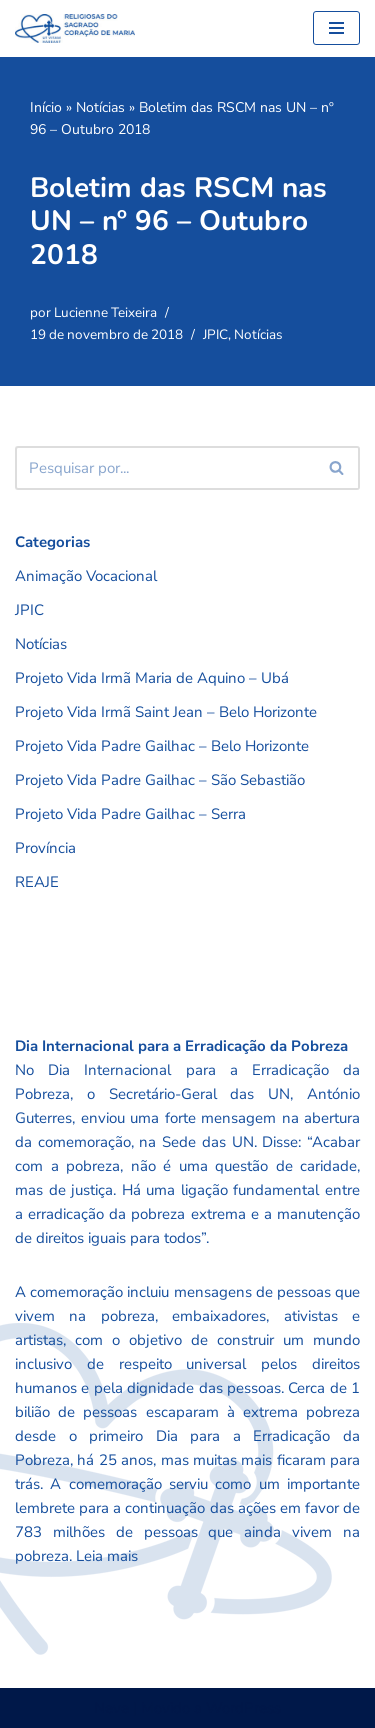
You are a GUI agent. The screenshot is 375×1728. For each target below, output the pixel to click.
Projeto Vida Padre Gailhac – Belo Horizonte (162, 746)
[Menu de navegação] (336, 28)
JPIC (215, 334)
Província (45, 848)
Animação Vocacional (86, 576)
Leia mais (107, 1556)
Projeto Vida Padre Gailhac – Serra (130, 814)
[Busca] (165, 468)
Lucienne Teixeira (105, 312)
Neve (111, 1708)
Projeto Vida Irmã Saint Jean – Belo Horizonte (166, 712)
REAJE (37, 882)
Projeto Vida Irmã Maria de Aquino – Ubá (152, 678)
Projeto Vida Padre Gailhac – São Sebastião (160, 780)
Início (46, 107)
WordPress (243, 1708)
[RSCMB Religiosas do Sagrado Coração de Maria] (75, 28)
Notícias (100, 107)
